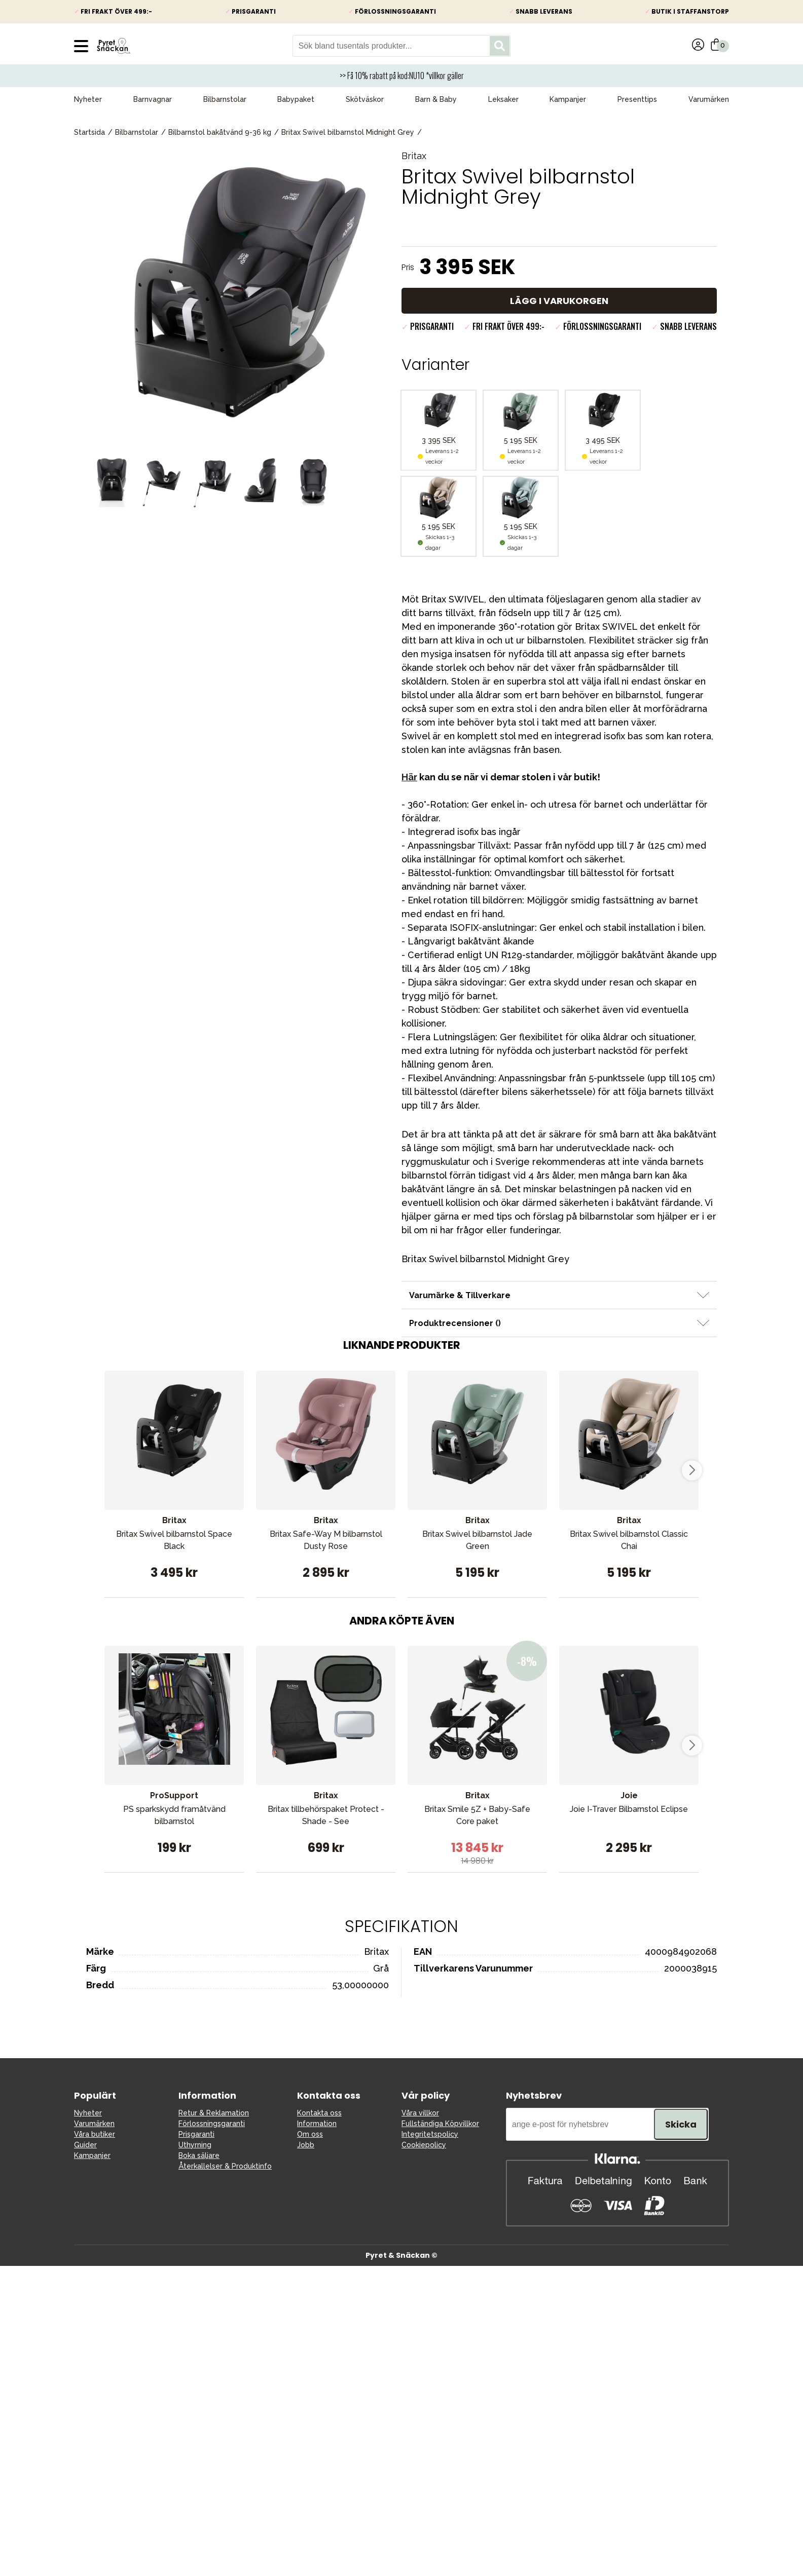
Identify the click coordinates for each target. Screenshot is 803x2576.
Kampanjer (568, 99)
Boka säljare (199, 2155)
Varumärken (708, 99)
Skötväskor (365, 99)
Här (409, 777)
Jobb (305, 2145)
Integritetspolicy (430, 2134)
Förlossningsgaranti (211, 2123)
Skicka (681, 2124)
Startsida (89, 132)
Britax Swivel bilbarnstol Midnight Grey (347, 132)
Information (317, 2123)
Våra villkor (420, 2113)
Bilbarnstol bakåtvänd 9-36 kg (219, 132)
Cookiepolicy (424, 2145)
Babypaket (295, 99)
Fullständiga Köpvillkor (440, 2123)
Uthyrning (194, 2145)
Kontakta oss (319, 2113)
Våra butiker (94, 2134)
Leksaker (503, 99)
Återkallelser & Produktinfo (225, 2166)
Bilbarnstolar (224, 99)
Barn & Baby (436, 99)
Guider (85, 2145)
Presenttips (637, 99)
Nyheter (88, 99)
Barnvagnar (152, 99)
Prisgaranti (196, 2134)
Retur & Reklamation (213, 2113)
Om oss (310, 2134)
